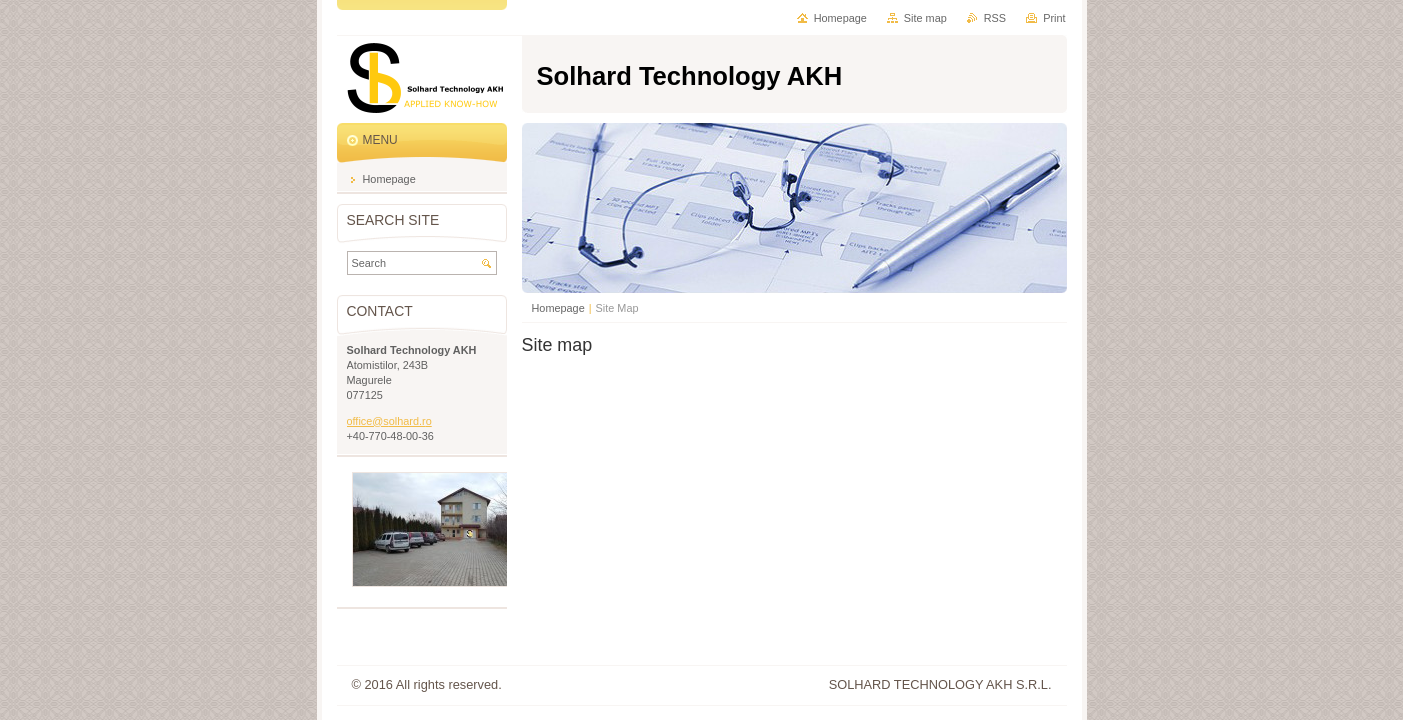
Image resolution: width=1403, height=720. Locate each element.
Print (1054, 18)
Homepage (558, 308)
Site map (925, 18)
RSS (995, 18)
